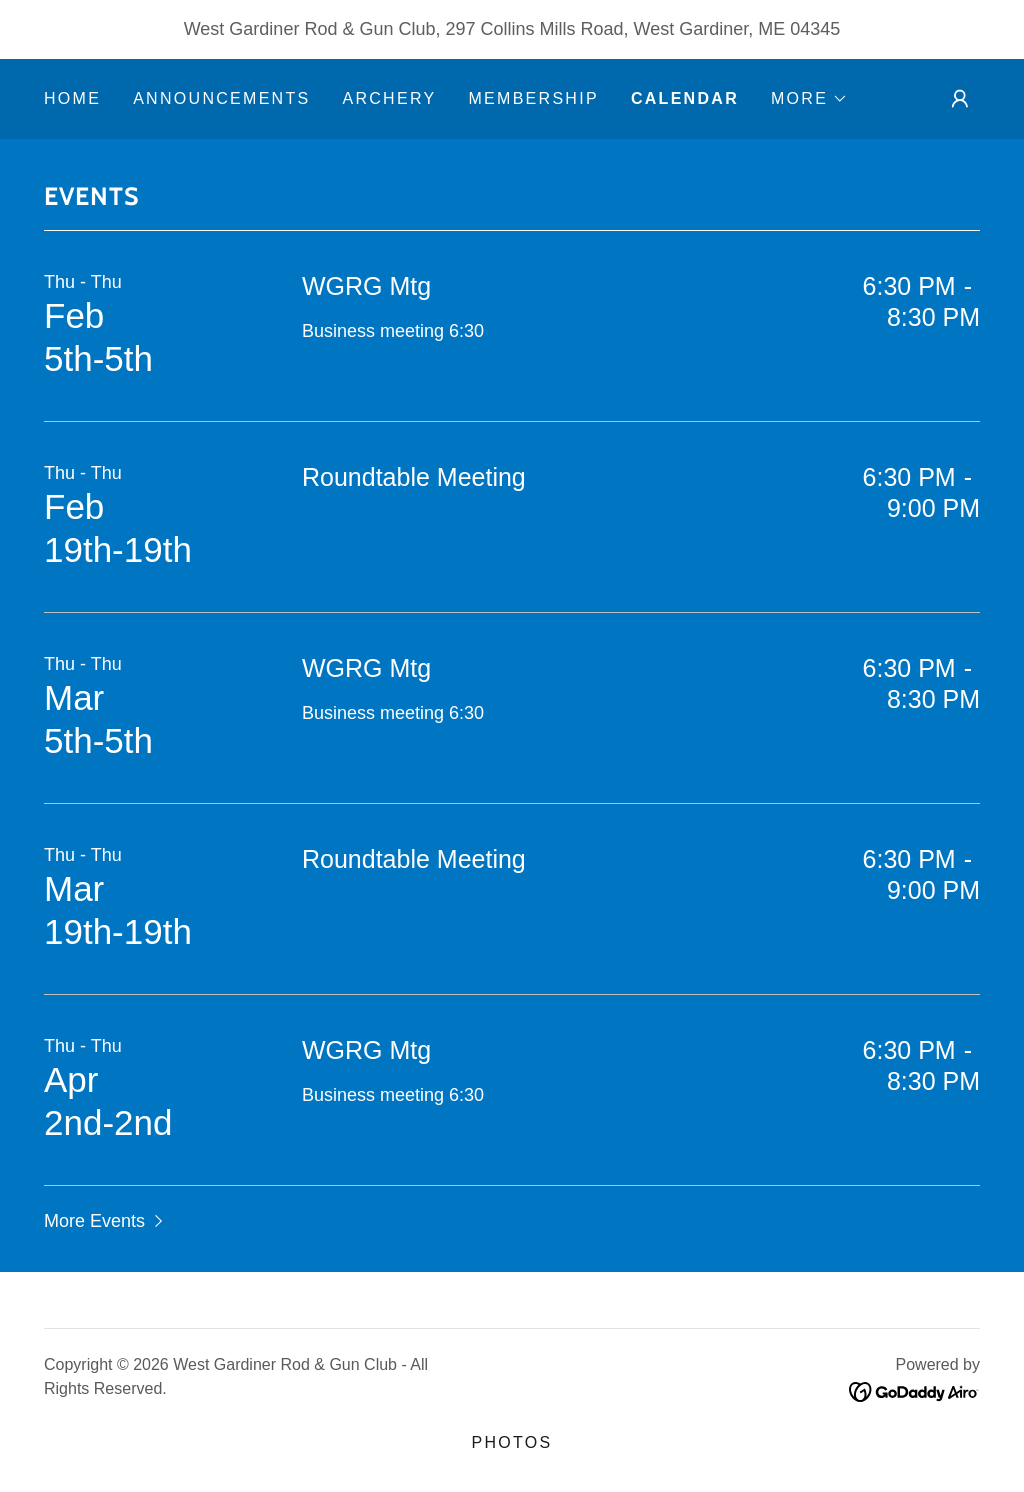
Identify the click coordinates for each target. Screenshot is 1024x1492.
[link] (914, 1391)
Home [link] (72, 98)
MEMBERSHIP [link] (533, 98)
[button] (809, 99)
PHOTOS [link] (511, 1442)
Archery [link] (389, 98)
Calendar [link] (685, 98)
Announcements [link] (221, 98)
